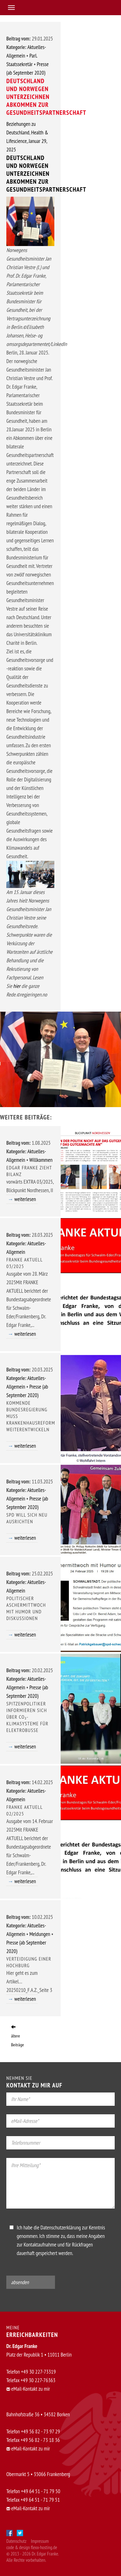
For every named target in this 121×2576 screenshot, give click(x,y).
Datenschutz (16, 2541)
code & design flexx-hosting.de (31, 2547)
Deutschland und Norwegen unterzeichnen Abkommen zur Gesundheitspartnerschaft (46, 174)
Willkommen (40, 1159)
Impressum (40, 2541)
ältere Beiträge (17, 2036)
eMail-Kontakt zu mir (28, 2388)
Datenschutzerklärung (60, 2227)
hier (17, 986)
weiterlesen (25, 1199)
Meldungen (39, 1934)
